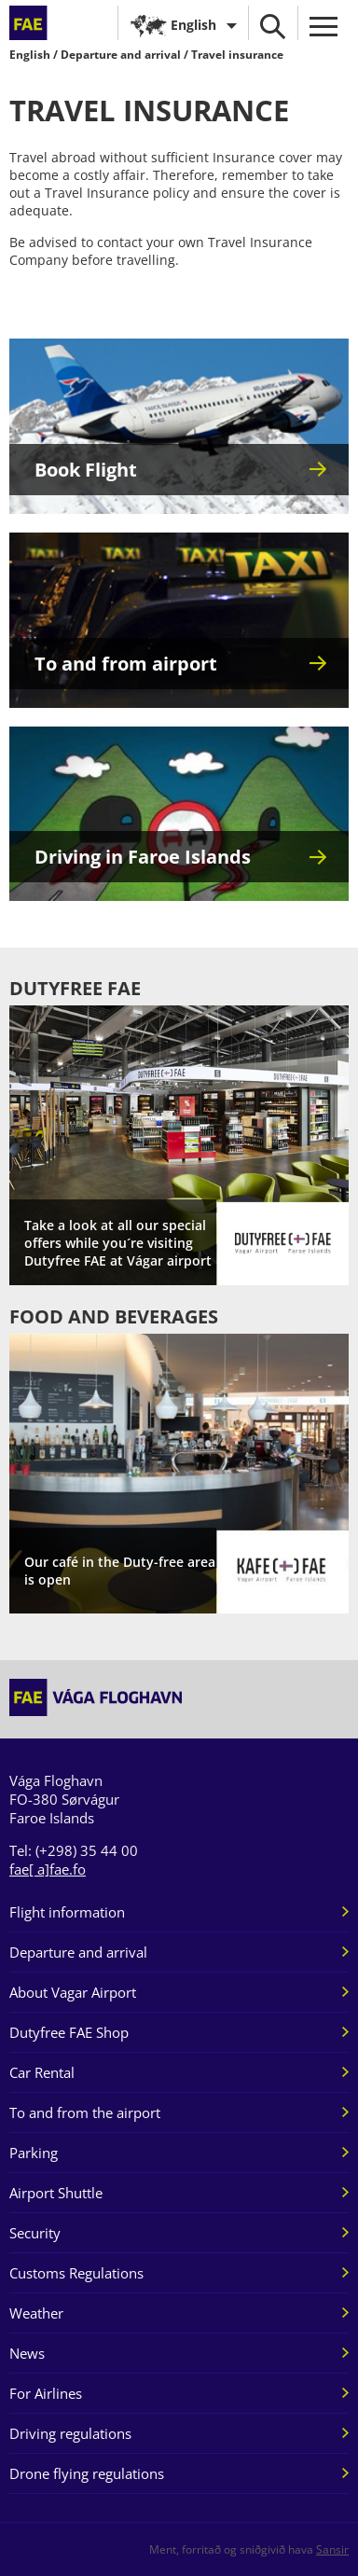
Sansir (332, 2549)
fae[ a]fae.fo (47, 1869)
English (193, 25)
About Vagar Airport (72, 1992)
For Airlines (45, 2393)
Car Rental (42, 2072)
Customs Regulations (76, 2273)
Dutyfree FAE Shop (69, 2032)
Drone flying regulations (86, 2473)
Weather (36, 2313)
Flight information (67, 1912)
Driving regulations (70, 2433)
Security (35, 2232)
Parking (33, 2152)
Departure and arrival (121, 54)
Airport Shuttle (56, 2192)
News (27, 2353)
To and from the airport (84, 2112)
